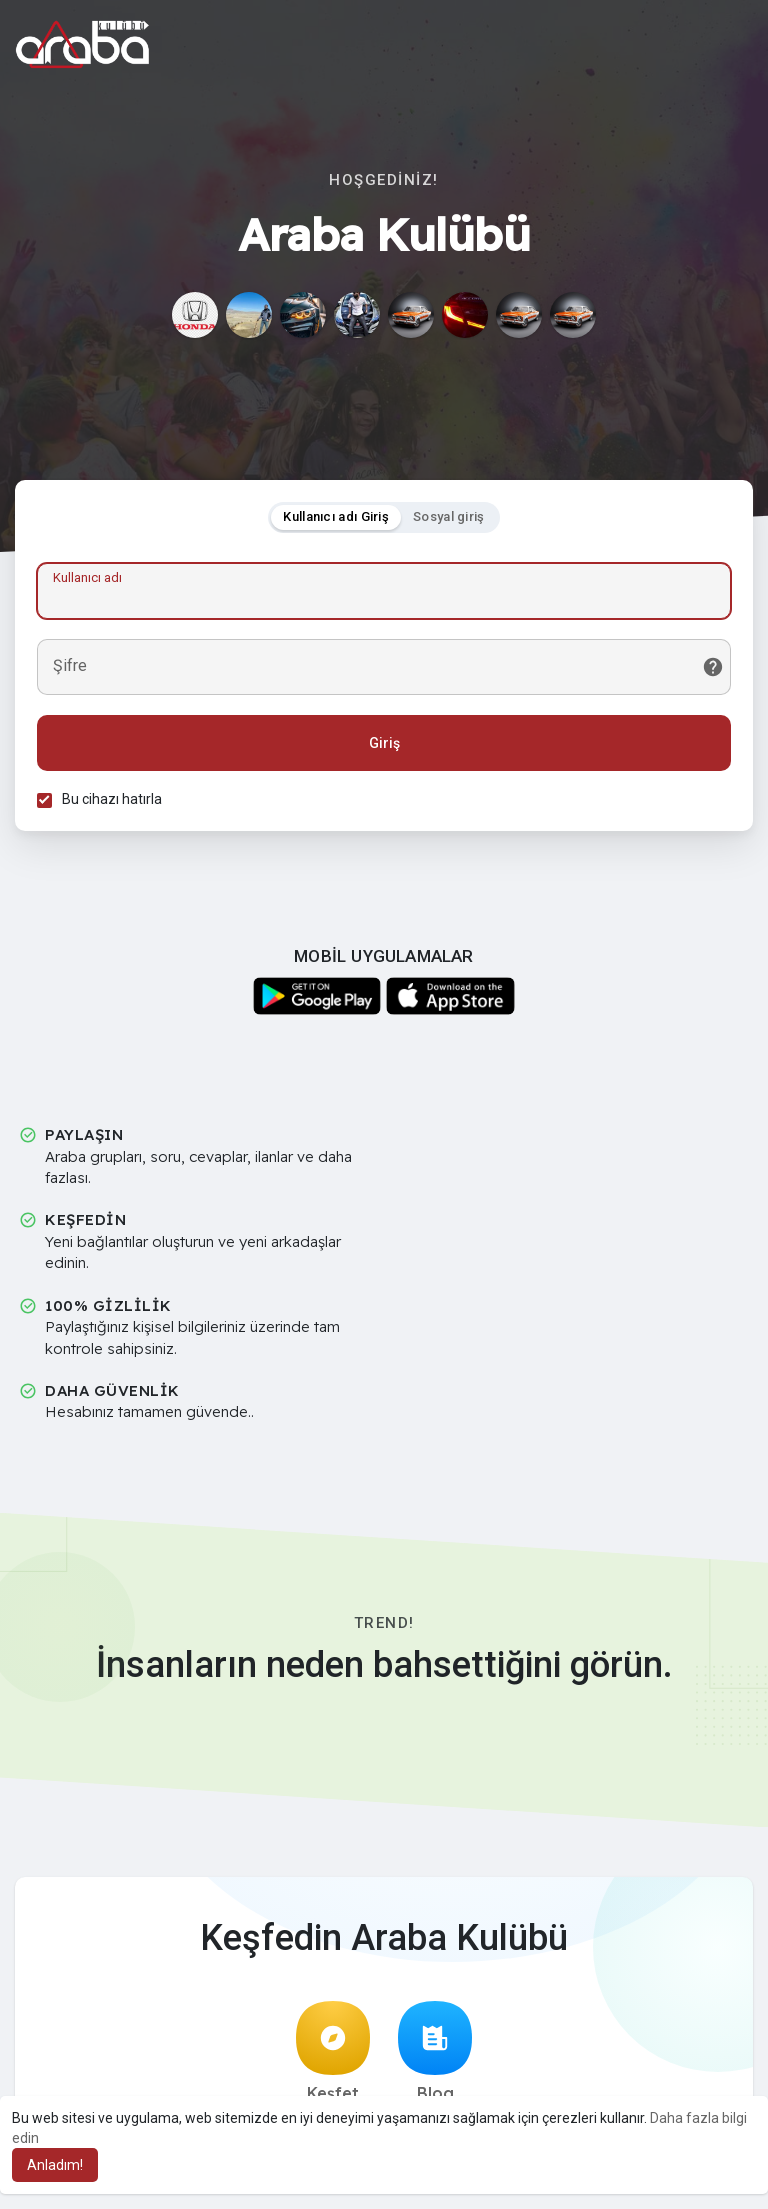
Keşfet (333, 2058)
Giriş (384, 746)
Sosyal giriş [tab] (449, 519)
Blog (435, 2058)
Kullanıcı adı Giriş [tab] (336, 519)
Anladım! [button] (55, 2165)
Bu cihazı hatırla (115, 802)
